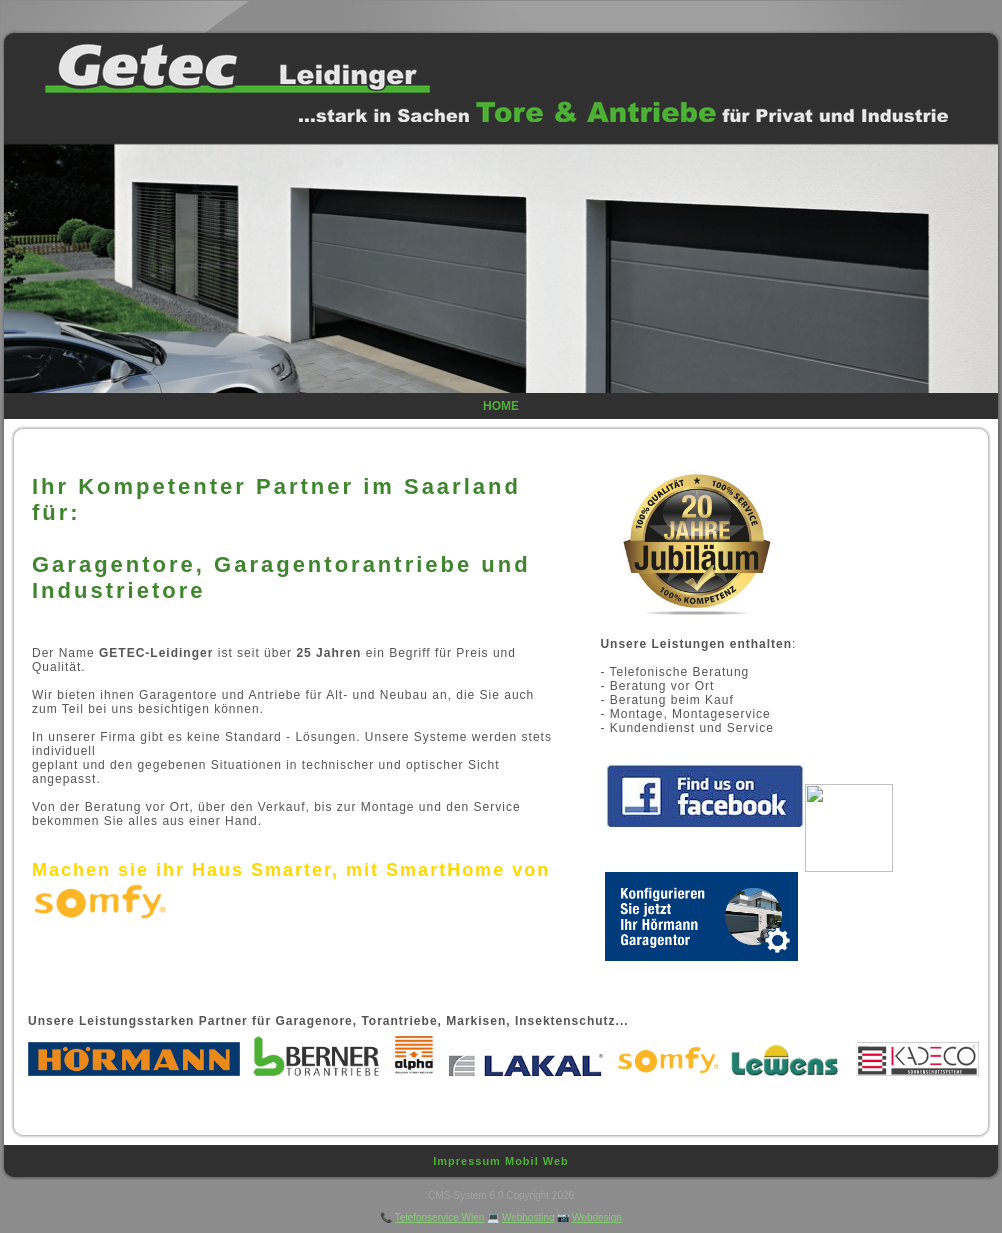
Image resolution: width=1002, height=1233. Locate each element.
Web (556, 1161)
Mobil (522, 1161)
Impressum (467, 1161)
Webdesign (597, 1217)
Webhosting (528, 1217)
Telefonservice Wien (439, 1217)
